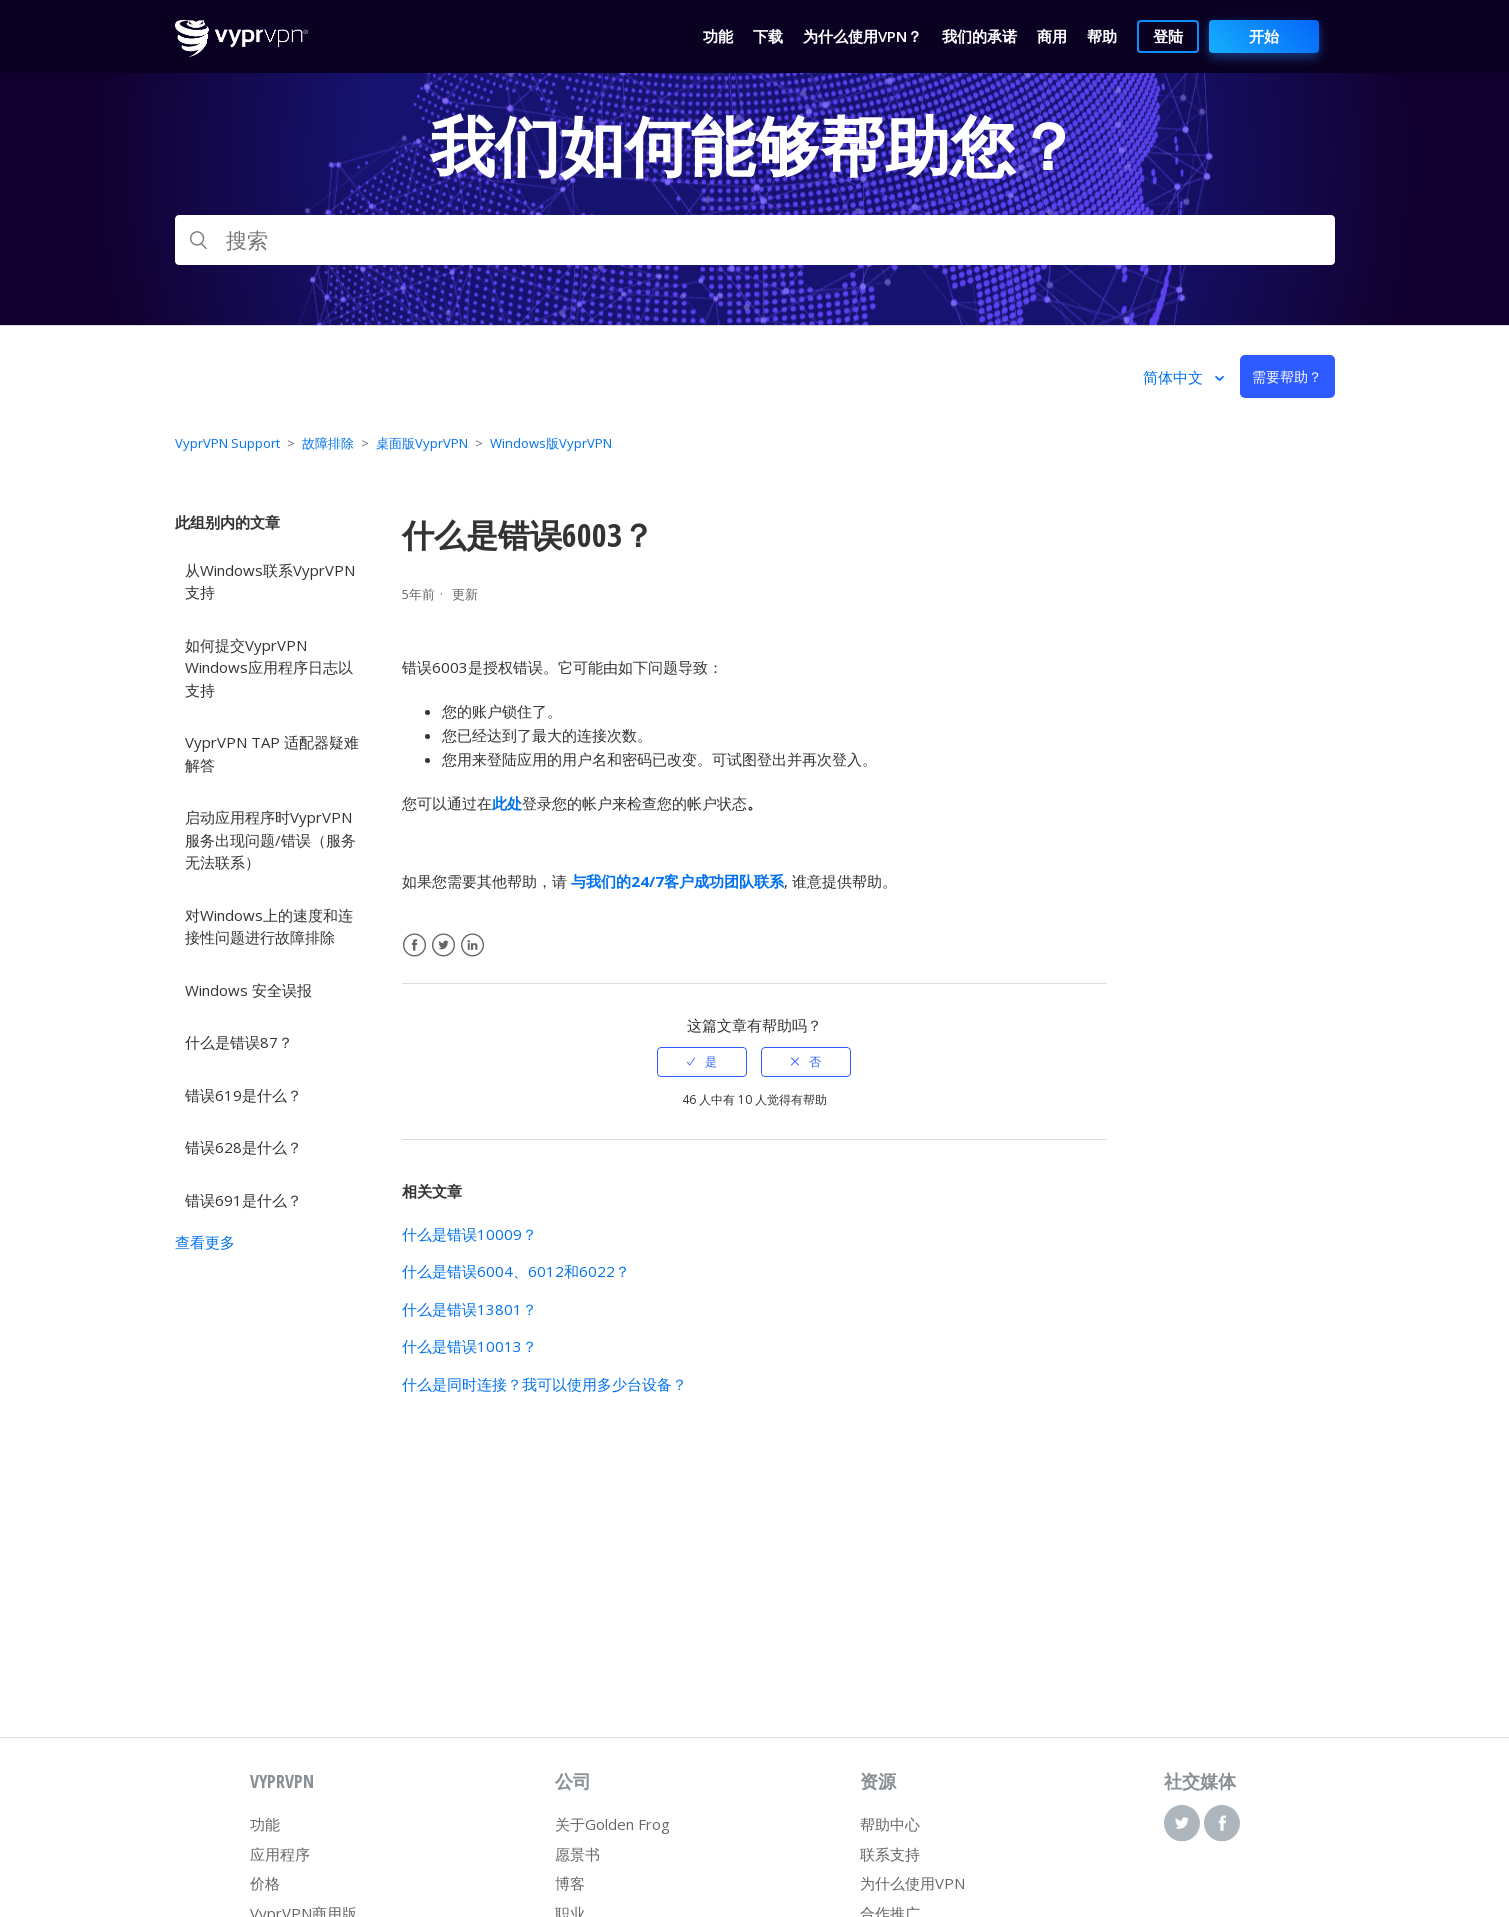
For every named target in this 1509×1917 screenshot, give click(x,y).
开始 (1264, 36)
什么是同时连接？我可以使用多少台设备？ (544, 1384)
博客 (570, 1883)
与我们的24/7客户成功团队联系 (677, 881)
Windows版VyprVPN (551, 443)
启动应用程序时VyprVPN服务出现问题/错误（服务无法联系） (270, 839)
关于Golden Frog (612, 1824)
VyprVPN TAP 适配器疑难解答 (272, 753)
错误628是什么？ (243, 1147)
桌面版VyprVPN (422, 443)
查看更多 (205, 1242)
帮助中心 (890, 1824)
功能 (265, 1824)
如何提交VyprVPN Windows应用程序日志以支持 (269, 667)
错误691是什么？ (243, 1200)
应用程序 (280, 1854)
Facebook (414, 945)
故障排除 (328, 443)
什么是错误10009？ (469, 1234)
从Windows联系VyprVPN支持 (270, 581)
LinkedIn (472, 945)
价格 (265, 1883)
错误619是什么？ (243, 1095)
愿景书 (577, 1854)
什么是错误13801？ (469, 1309)
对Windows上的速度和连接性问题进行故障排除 (269, 926)
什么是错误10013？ (469, 1346)
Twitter (443, 945)
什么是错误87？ (239, 1042)
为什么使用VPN (912, 1883)
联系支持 (890, 1854)
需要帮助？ (1287, 376)
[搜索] (755, 240)
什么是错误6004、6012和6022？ (516, 1271)
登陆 (1168, 36)
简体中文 (1175, 377)
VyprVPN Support (227, 443)
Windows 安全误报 (248, 990)
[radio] (702, 1062)
